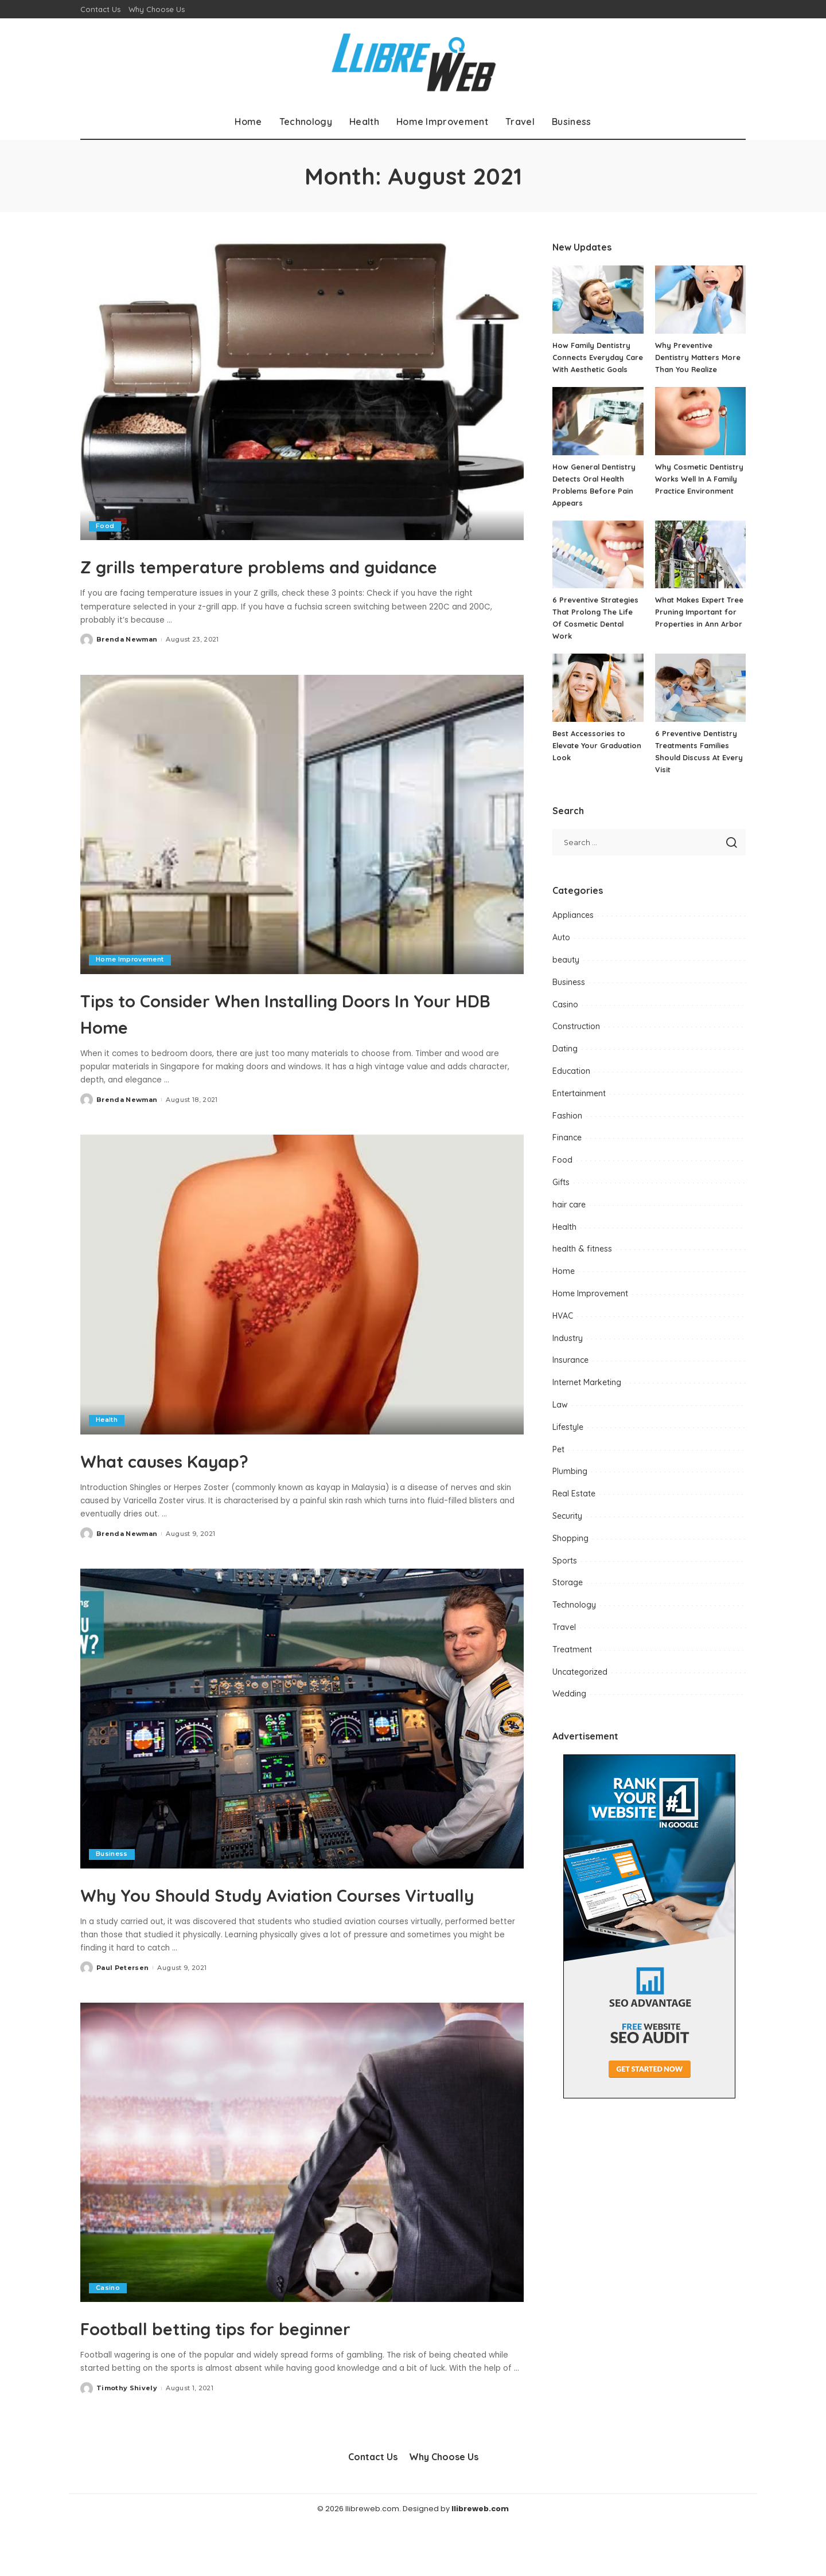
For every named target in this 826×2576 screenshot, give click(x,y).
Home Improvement (130, 986)
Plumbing (569, 1483)
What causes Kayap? (197, 1485)
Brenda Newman (126, 666)
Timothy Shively (126, 2441)
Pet (558, 1461)
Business (112, 1881)
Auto (561, 949)
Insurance (570, 1372)
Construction (576, 1038)
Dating (565, 1061)
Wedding (569, 1706)
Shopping (570, 1550)
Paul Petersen (122, 2020)
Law (560, 1417)
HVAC (562, 1328)
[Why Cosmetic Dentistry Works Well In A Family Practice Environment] (700, 433)
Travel (564, 1639)
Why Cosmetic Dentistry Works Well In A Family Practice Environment (699, 490)
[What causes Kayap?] (302, 1310)
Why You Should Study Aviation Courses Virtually (255, 1932)
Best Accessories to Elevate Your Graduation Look (597, 757)
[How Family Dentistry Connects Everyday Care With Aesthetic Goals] (597, 299)
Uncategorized (579, 1684)
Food (105, 526)
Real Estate (573, 1505)
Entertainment (579, 1105)
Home (563, 1283)
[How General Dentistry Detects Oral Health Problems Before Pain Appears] (597, 433)
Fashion (567, 1128)
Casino (108, 2340)
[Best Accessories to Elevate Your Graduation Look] (597, 700)
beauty (565, 972)
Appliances (573, 927)
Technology (574, 1617)
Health (107, 1447)
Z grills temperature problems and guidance (274, 577)
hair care (569, 1216)
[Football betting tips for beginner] (302, 2205)
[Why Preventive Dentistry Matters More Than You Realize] (700, 299)
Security (567, 1528)
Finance (567, 1149)
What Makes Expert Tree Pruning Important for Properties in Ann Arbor (699, 623)
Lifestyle (567, 1439)
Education (571, 1083)
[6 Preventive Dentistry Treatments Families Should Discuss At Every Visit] (700, 700)
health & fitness (582, 1261)
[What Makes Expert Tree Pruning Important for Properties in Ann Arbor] (700, 567)
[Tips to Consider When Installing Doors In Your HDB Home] (302, 850)
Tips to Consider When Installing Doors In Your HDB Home (295, 1038)
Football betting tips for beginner (268, 2379)
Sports (564, 1573)
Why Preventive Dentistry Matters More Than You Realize (698, 357)
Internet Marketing (586, 1394)
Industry (567, 1350)
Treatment (572, 1661)
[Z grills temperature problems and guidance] (302, 390)
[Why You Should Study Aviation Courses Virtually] (302, 1744)
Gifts (561, 1194)
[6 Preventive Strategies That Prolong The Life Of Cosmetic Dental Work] (597, 567)
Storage (567, 1594)
